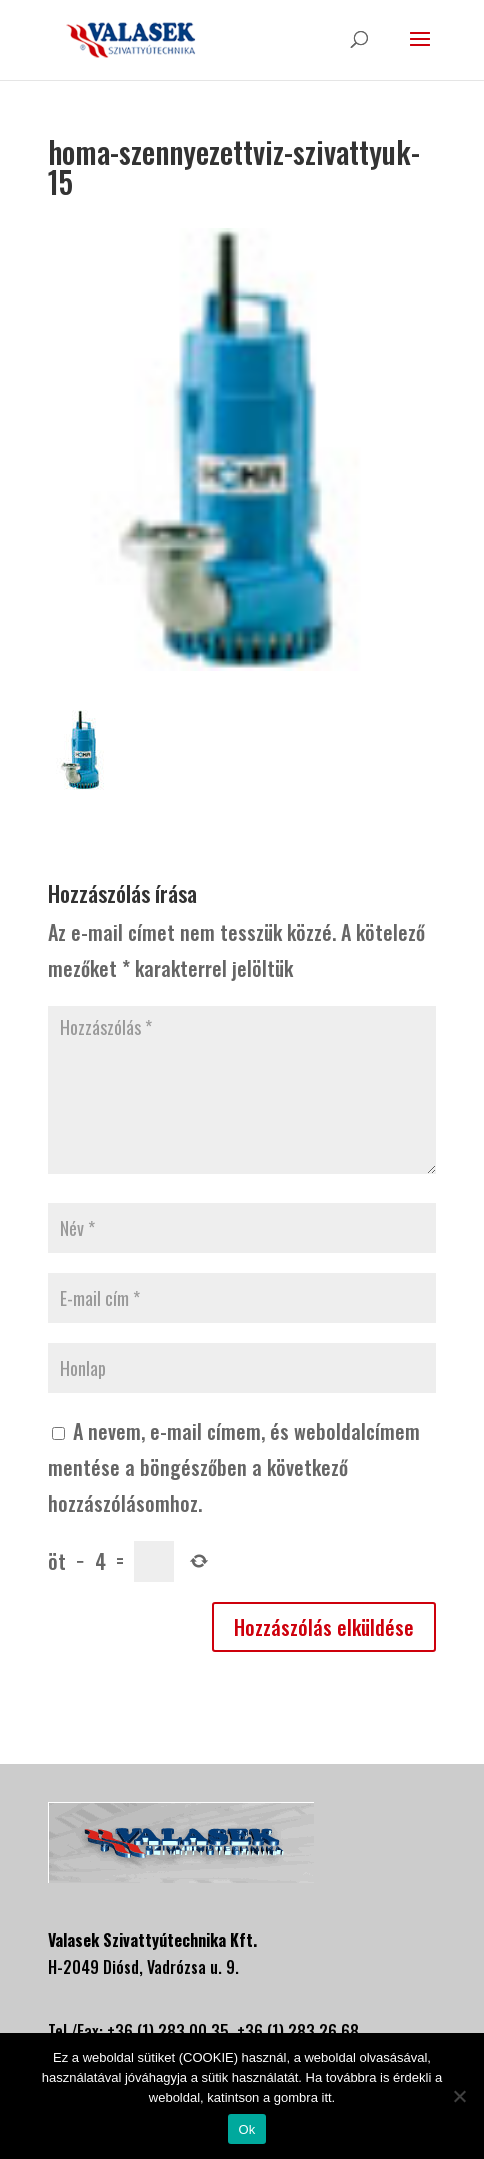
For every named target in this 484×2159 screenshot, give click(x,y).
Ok (246, 2129)
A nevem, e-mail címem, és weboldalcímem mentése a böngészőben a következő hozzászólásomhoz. (234, 1467)
